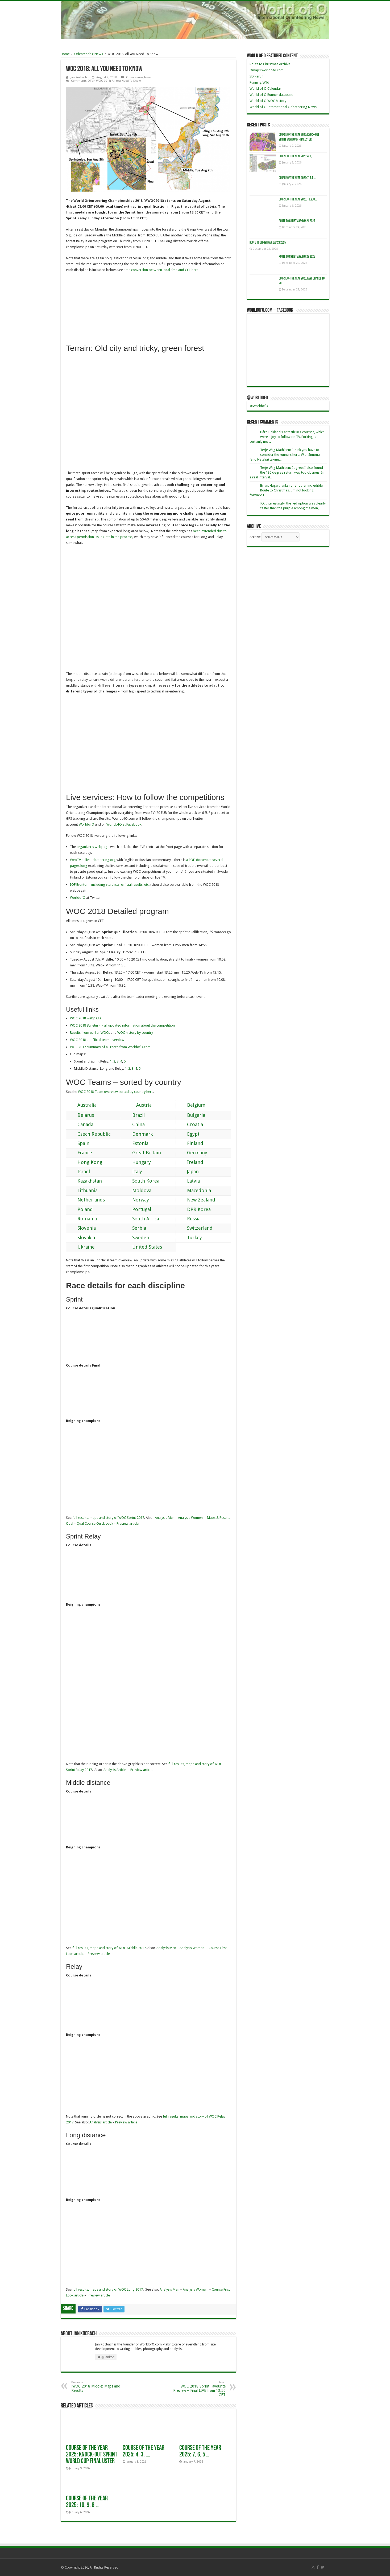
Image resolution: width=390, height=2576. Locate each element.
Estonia (135, 1143)
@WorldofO (257, 398)
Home (65, 54)
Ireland (190, 1162)
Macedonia (194, 1190)
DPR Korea (194, 1209)
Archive (255, 537)
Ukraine (81, 1247)
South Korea (140, 1181)
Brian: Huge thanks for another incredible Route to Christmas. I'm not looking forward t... (286, 490)
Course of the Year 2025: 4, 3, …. (143, 2451)
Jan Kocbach (78, 77)
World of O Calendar (265, 89)
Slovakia (81, 1237)
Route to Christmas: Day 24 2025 (297, 221)
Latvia (188, 1181)
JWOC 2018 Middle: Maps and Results (98, 2387)
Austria (137, 1105)
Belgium (191, 1105)
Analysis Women (190, 1518)
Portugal (136, 1209)
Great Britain (141, 1152)
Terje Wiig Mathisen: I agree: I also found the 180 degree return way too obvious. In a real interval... (287, 472)
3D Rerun (256, 76)
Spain (78, 1143)
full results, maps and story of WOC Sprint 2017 (108, 1518)
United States (142, 1247)
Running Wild (259, 82)
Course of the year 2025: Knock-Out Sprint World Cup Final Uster (91, 2455)
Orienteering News (88, 54)
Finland (190, 1143)
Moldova (136, 1190)
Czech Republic (89, 1134)
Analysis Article (114, 1770)
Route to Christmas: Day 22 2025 (297, 257)
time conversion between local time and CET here (161, 270)
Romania (82, 1218)
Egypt (188, 1134)
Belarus (81, 1115)
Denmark (137, 1134)
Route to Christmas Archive (270, 64)
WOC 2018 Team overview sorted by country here (115, 1092)
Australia (82, 1105)
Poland (80, 1209)
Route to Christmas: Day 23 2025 (268, 242)
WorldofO (86, 824)
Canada (80, 1124)
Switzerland (195, 1228)
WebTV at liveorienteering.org (93, 860)
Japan (188, 1171)
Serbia (134, 1228)
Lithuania (83, 1190)
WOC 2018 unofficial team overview (97, 1040)
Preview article (128, 1523)
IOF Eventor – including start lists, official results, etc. (110, 885)
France (80, 1152)
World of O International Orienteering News (283, 107)
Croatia (190, 1124)
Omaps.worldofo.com (267, 70)
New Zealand (196, 1200)
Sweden (135, 1237)
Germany (192, 1152)
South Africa (140, 1218)
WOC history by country (135, 1033)
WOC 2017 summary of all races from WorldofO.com (110, 1047)
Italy (132, 1171)
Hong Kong (85, 1162)
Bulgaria (191, 1115)
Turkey (189, 1237)
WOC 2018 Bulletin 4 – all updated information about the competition (122, 1025)
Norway (135, 1200)
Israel (79, 1171)
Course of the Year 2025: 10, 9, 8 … (87, 2502)
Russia (189, 1218)
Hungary (136, 1162)
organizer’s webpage (93, 847)
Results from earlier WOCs (90, 1033)
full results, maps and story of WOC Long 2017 (107, 2289)
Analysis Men (165, 1518)
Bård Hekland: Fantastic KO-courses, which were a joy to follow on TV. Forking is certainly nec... (287, 437)
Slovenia (82, 1228)
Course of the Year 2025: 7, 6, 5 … (200, 2451)
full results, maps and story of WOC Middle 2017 (109, 1948)
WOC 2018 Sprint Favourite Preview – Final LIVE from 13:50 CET (198, 2389)
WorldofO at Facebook (123, 824)
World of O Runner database (271, 95)
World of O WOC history (268, 101)
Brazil (133, 1115)
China (133, 1124)
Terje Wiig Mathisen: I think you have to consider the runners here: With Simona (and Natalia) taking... (285, 454)
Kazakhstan (85, 1181)
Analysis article (100, 2122)
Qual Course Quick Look (95, 1523)
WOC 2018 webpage (85, 1018)
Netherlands (86, 1200)
